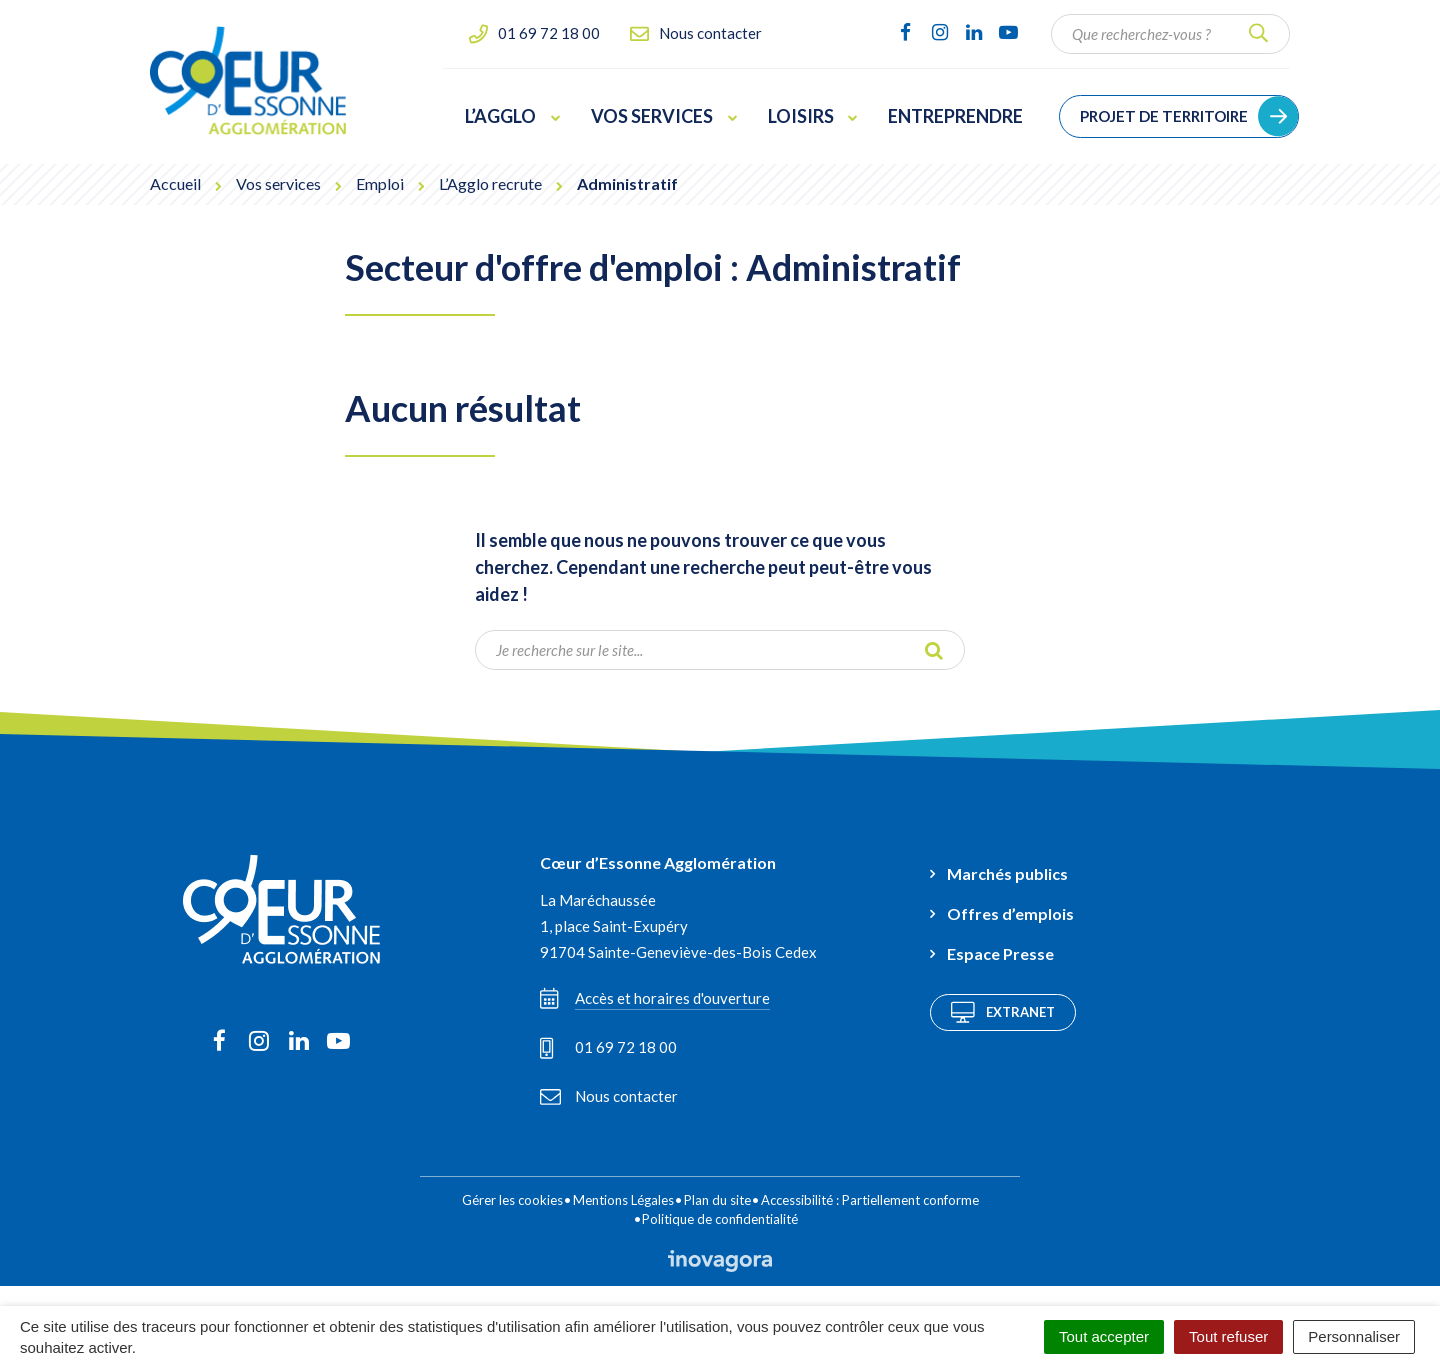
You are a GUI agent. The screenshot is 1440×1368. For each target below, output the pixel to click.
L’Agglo (513, 116)
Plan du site (717, 1200)
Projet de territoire (1164, 116)
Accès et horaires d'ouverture (655, 998)
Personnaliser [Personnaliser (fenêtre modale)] (1354, 1336)
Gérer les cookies (512, 1200)
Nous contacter (609, 1096)
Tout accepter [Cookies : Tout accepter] (1104, 1336)
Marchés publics (1007, 873)
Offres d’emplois (1010, 913)
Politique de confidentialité (720, 1219)
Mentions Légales (623, 1200)
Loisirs (813, 116)
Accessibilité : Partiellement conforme (870, 1200)
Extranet (1003, 1012)
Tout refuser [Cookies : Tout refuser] (1228, 1336)
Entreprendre (955, 116)
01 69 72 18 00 (608, 1048)
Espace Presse (1000, 953)
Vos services (664, 116)
